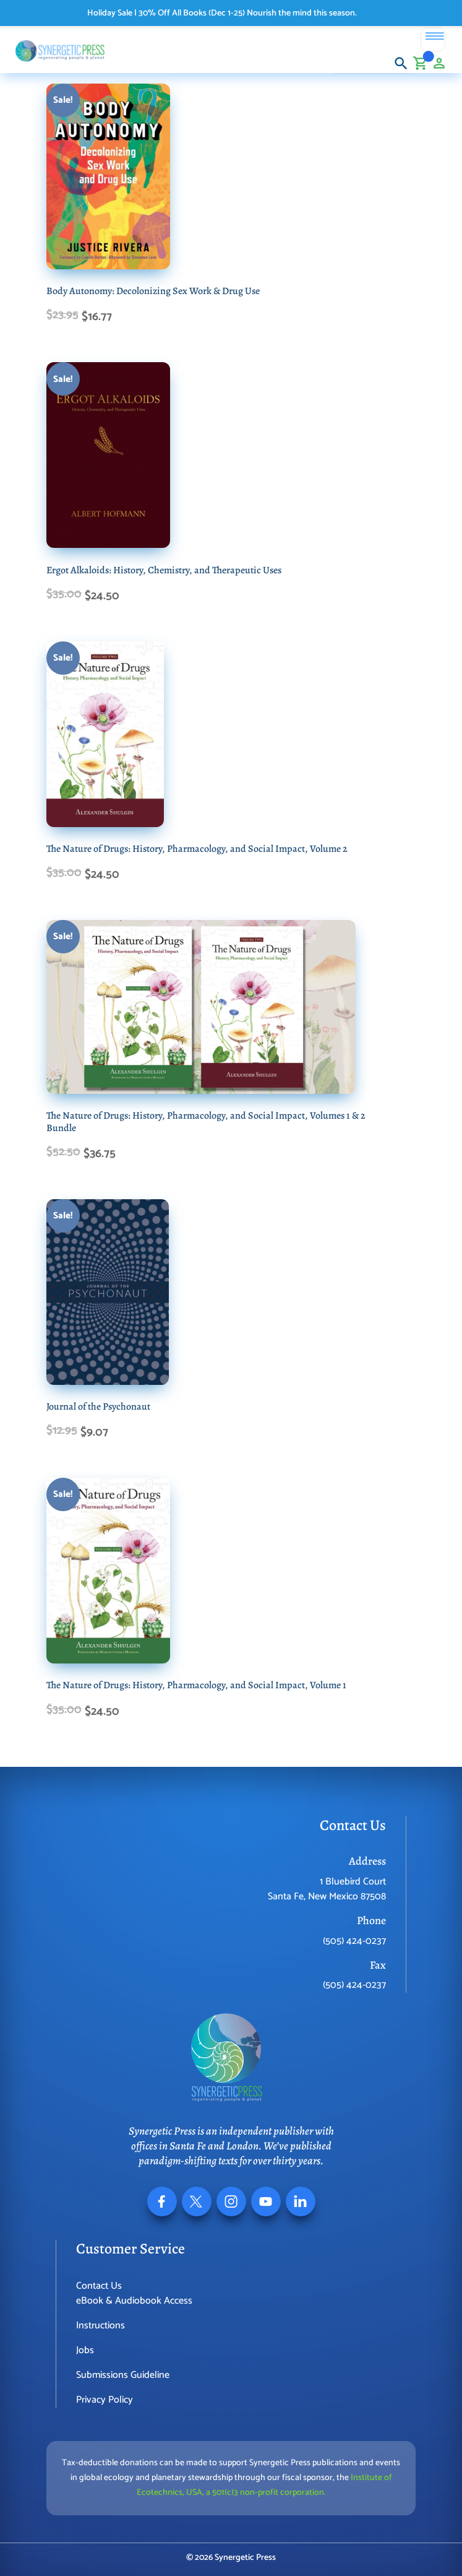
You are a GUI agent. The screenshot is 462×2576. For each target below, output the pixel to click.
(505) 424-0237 (354, 1941)
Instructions (100, 2325)
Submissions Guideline (122, 2375)
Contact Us (99, 2286)
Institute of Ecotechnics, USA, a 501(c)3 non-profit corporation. (264, 2485)
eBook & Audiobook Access (134, 2300)
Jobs (85, 2350)
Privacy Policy (104, 2400)
